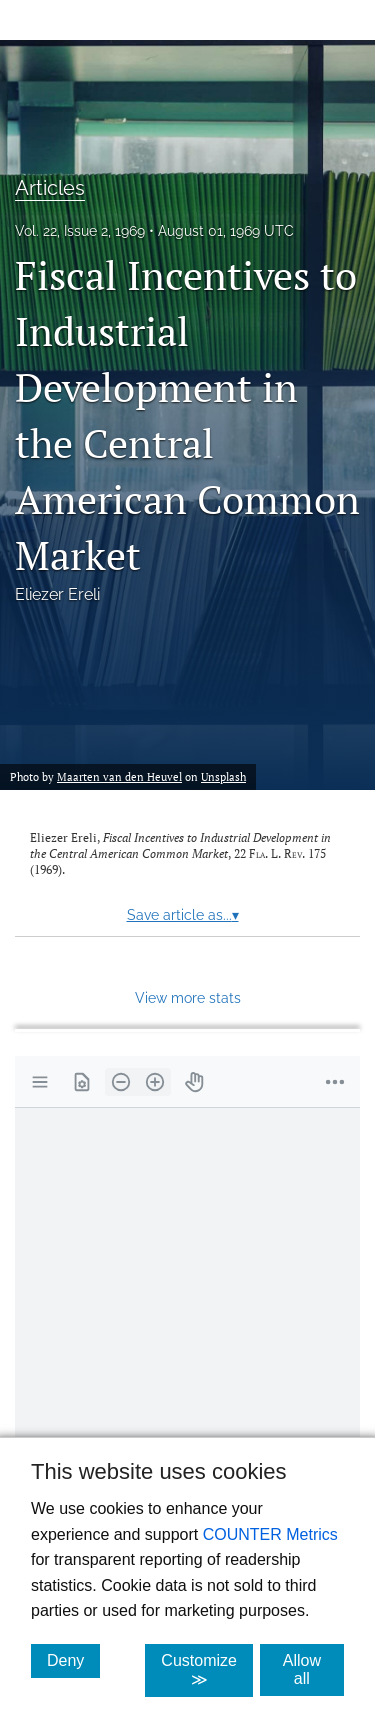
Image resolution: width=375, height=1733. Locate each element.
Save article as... (183, 915)
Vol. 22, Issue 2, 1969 (80, 231)
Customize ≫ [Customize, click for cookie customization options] (207, 1670)
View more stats (188, 997)
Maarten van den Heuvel (119, 776)
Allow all (313, 1669)
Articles (50, 188)
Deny (73, 1660)
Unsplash (223, 776)
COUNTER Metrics (270, 1534)
